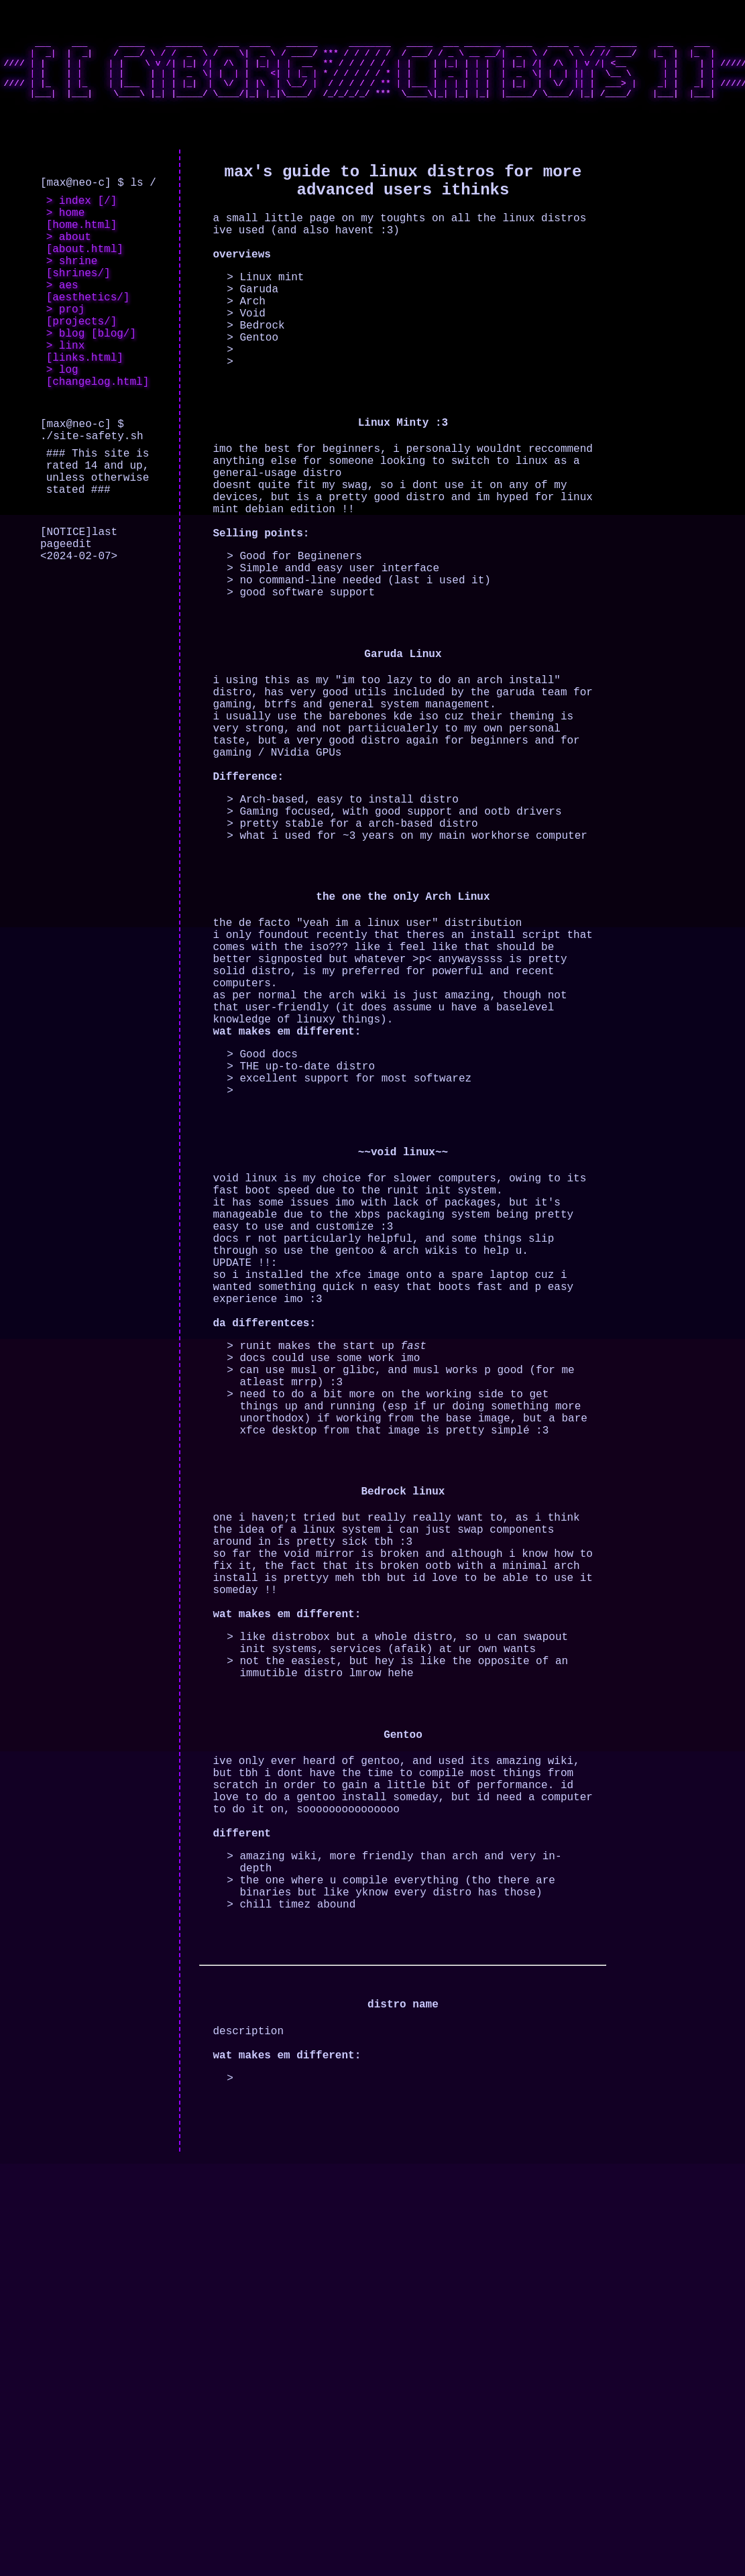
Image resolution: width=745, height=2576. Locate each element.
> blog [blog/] (91, 382)
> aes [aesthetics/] (88, 330)
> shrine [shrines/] (78, 301)
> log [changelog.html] (98, 434)
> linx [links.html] (84, 404)
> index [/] (81, 220)
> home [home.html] (81, 242)
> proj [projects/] (81, 360)
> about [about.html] (84, 271)
